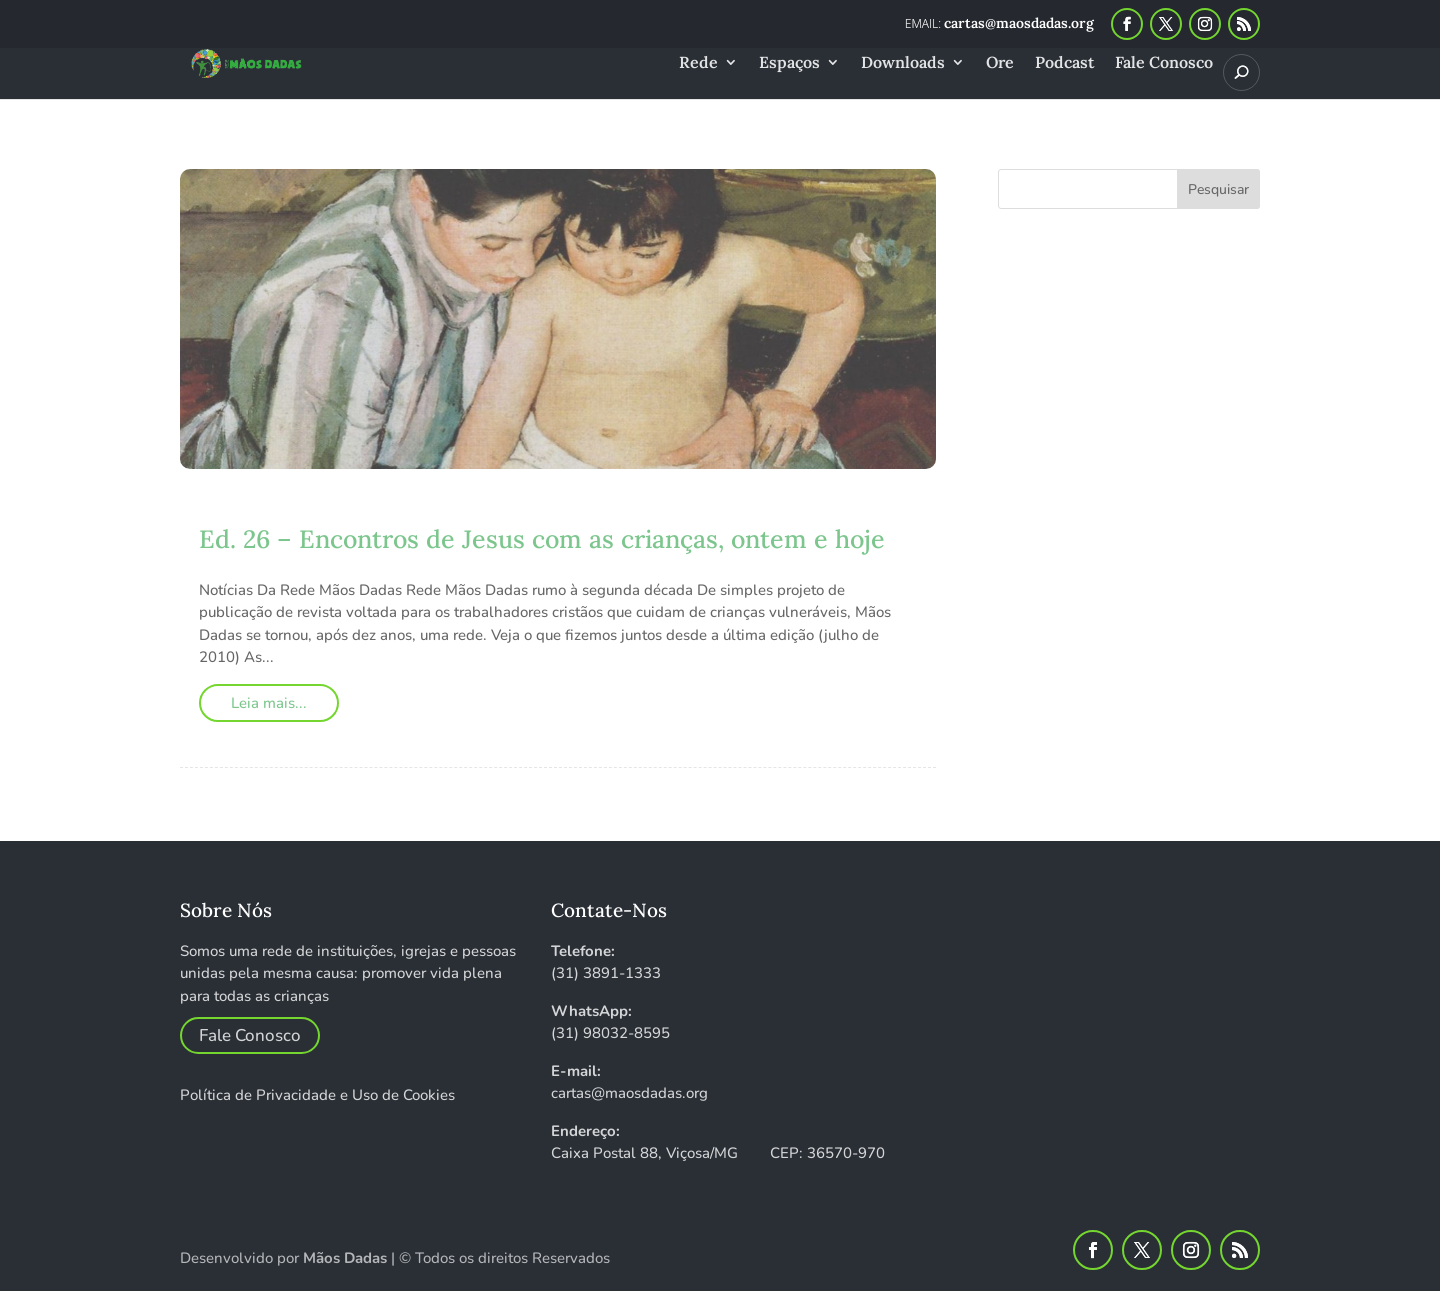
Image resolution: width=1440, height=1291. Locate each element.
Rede (698, 63)
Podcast (1064, 63)
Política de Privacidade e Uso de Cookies (317, 1095)
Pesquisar (1218, 189)
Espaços (789, 63)
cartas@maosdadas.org (629, 1093)
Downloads (903, 63)
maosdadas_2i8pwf (307, 509)
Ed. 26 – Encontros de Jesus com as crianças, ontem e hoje (542, 539)
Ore (1000, 63)
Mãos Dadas (345, 1258)
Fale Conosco (1164, 63)
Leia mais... (269, 703)
